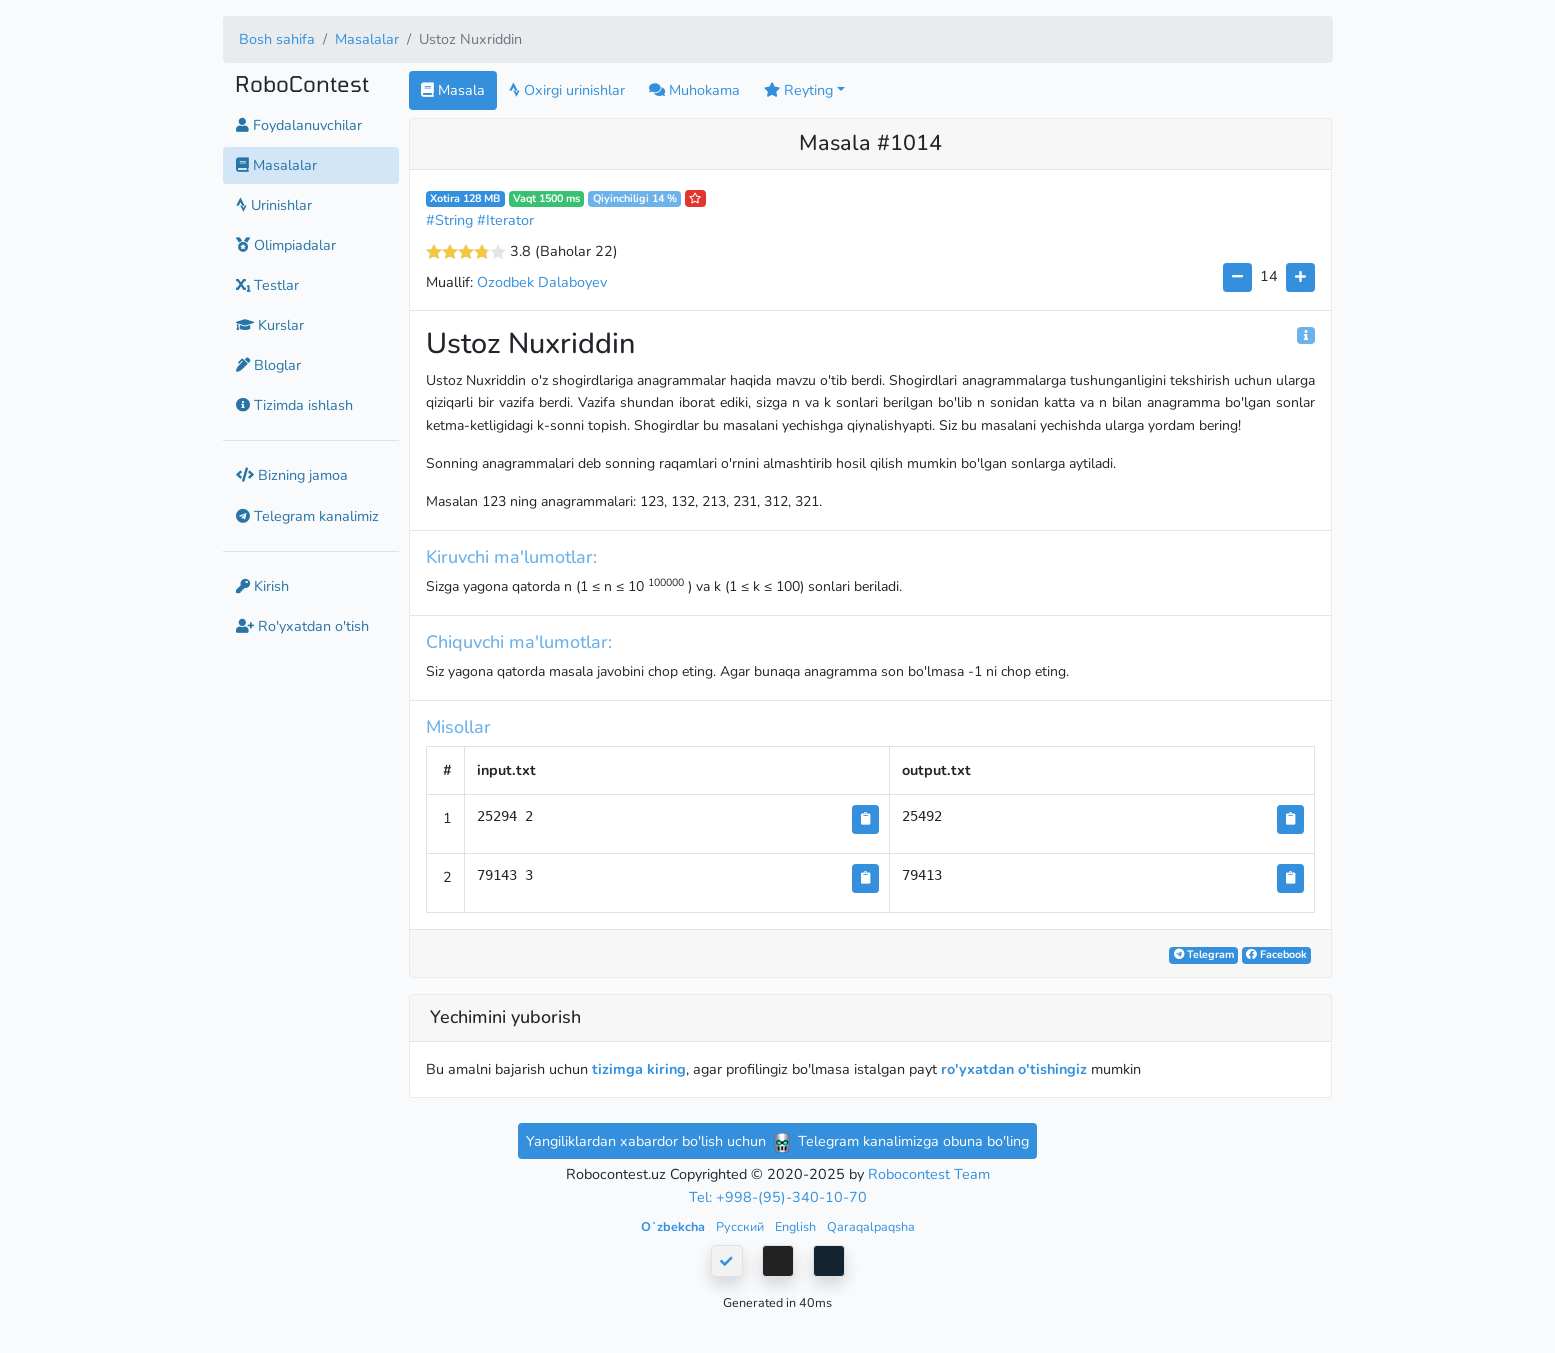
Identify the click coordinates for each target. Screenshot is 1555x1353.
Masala (453, 90)
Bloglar (268, 365)
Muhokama (694, 90)
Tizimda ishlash (294, 405)
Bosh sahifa (277, 39)
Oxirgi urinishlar (567, 90)
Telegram (1204, 954)
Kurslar (270, 325)
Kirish (262, 586)
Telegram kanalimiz (307, 516)
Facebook (1276, 954)
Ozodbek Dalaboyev (542, 282)
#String (449, 220)
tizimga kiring (639, 1069)
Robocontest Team (929, 1174)
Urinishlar (274, 205)
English (797, 1226)
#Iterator (505, 220)
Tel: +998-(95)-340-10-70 (778, 1197)
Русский (741, 1226)
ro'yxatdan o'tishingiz (1014, 1069)
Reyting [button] (798, 90)
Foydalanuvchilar (299, 125)
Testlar (267, 285)
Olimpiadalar (286, 245)
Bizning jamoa (292, 475)
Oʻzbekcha (674, 1226)
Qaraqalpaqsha (871, 1226)
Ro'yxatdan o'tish (302, 626)
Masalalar (367, 39)
